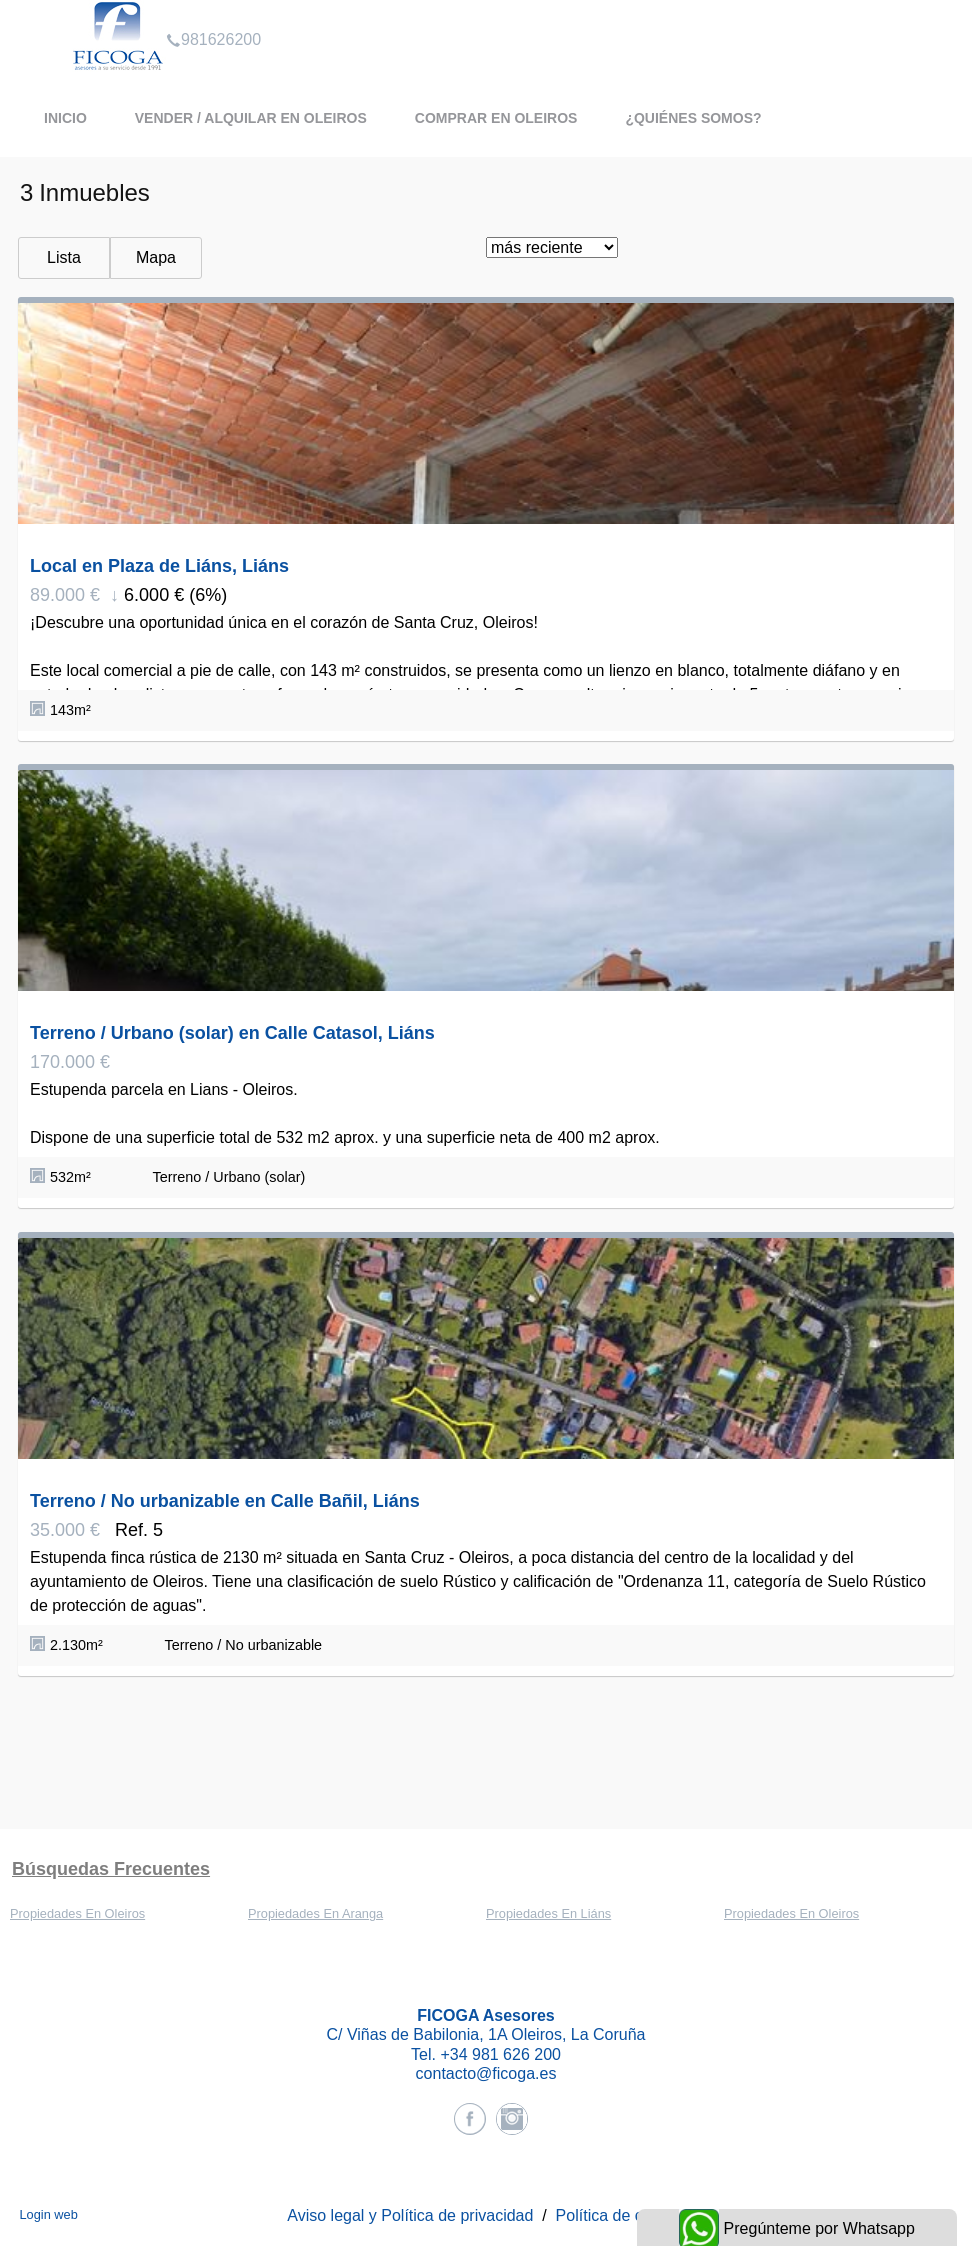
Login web (48, 2214)
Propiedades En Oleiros (77, 1913)
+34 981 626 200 (500, 2054)
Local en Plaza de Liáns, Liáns (159, 566)
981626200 (213, 14)
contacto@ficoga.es (486, 2073)
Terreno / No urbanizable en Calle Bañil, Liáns (225, 1501)
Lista (64, 257)
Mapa (156, 257)
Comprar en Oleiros (496, 118)
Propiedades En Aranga (315, 1913)
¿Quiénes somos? (693, 118)
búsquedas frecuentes (111, 1869)
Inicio (65, 118)
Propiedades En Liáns (548, 1913)
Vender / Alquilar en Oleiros (251, 118)
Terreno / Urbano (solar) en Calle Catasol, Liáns (232, 1033)
